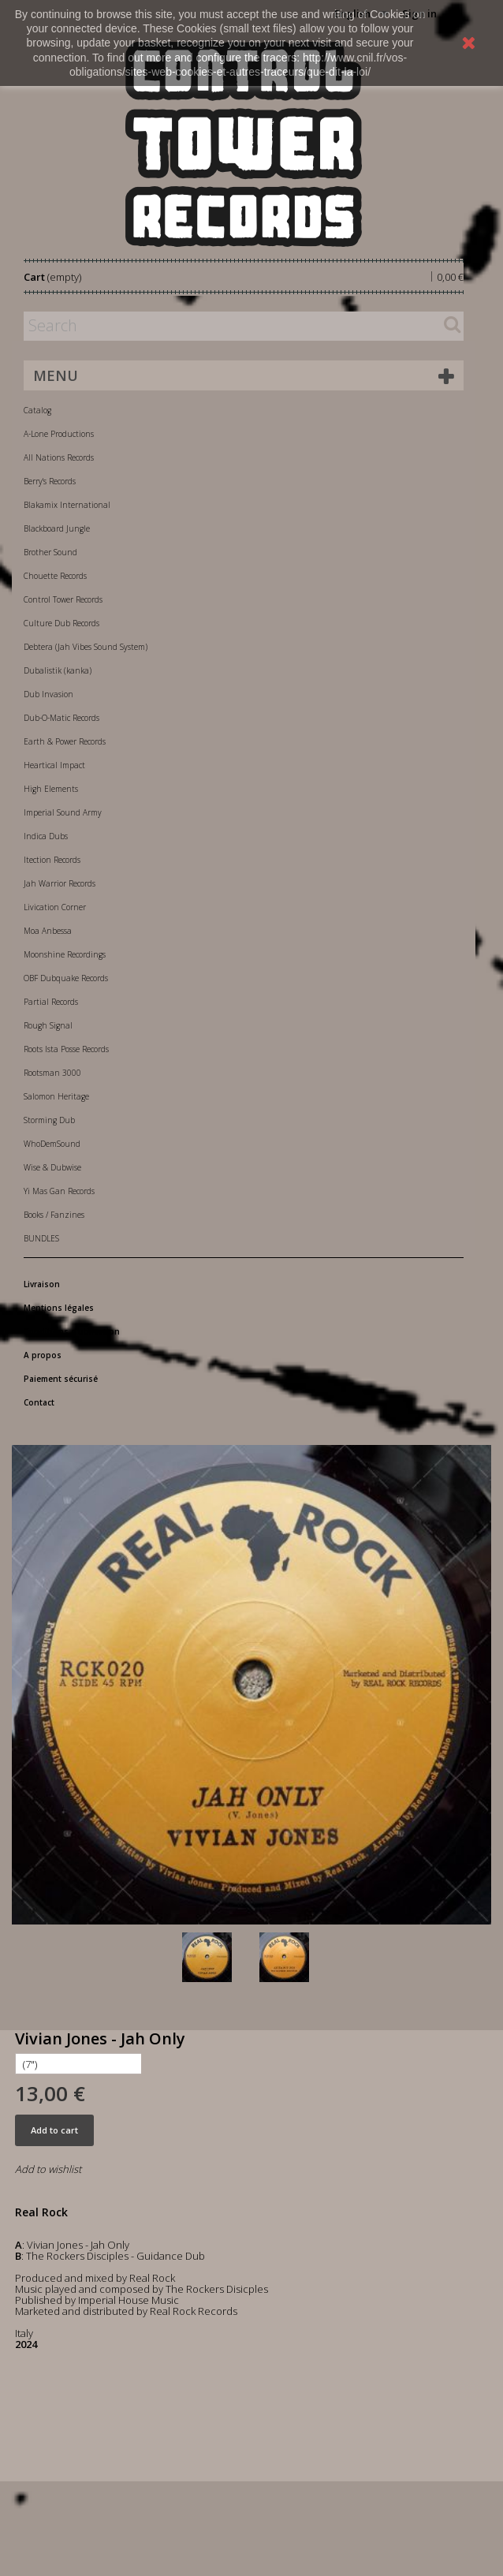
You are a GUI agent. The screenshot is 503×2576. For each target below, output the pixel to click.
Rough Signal (48, 1025)
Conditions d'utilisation (72, 1331)
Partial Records (51, 1001)
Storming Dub (49, 1120)
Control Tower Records (63, 599)
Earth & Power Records (65, 741)
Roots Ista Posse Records (66, 1049)
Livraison (42, 1284)
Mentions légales (59, 1307)
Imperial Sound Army (63, 812)
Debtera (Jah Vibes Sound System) (85, 646)
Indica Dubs (46, 836)
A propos (42, 1355)
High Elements (51, 788)
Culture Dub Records (61, 623)
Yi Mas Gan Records (59, 1191)
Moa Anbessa (48, 930)
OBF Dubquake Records (66, 978)
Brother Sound (50, 552)
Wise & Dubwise (52, 1167)
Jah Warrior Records (59, 883)
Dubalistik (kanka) (57, 670)
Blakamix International (67, 504)
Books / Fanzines (54, 1214)
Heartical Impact (54, 765)
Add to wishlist (48, 2169)
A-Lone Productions (59, 433)
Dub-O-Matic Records (61, 717)
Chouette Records (55, 575)
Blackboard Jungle (57, 528)
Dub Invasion (48, 694)
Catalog (37, 410)
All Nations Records (59, 457)
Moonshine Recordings (65, 954)
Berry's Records (50, 481)
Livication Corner (55, 907)
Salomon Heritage (56, 1096)
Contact (39, 1402)
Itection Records (52, 859)
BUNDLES (41, 1238)
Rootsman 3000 (52, 1072)
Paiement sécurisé (61, 1378)
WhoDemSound (52, 1143)
